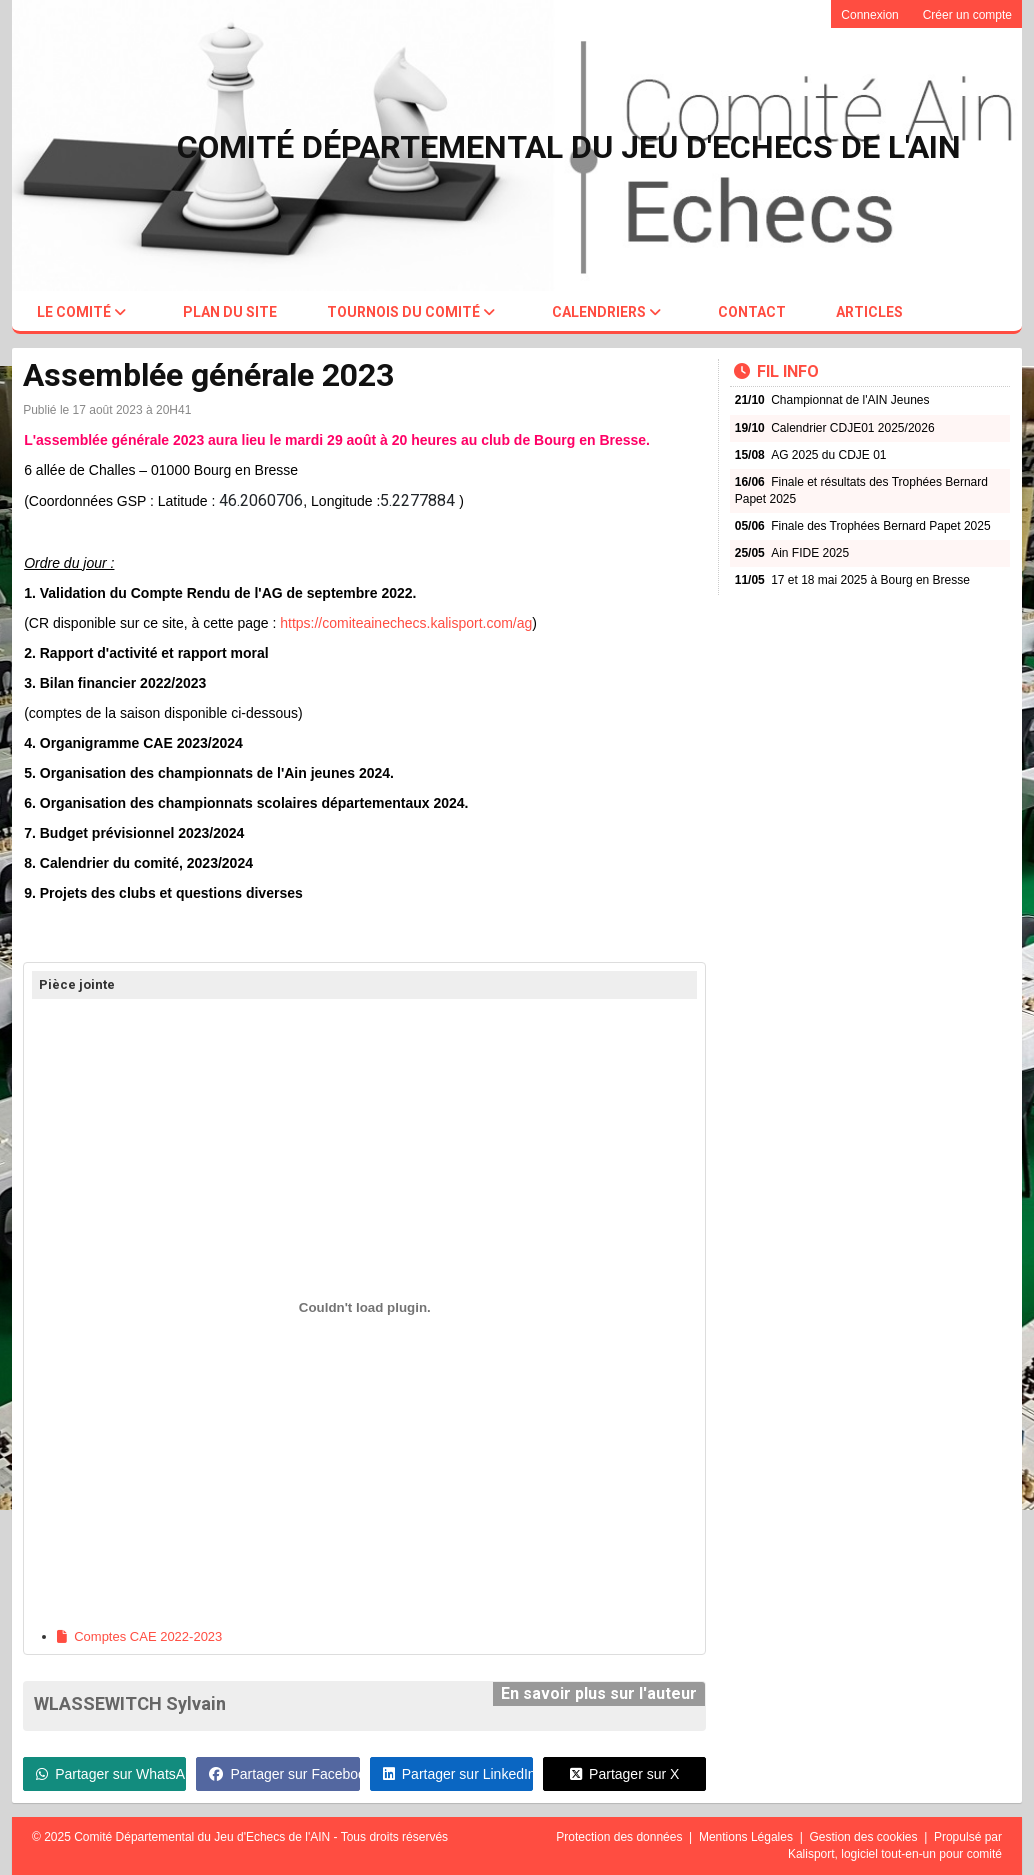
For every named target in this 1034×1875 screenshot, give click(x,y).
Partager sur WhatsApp (111, 1774)
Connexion (869, 15)
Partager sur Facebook (284, 1774)
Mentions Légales (747, 1837)
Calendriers (606, 312)
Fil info (776, 371)
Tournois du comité (411, 312)
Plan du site (230, 312)
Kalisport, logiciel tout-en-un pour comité (895, 1854)
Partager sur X (624, 1774)
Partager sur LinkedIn (458, 1774)
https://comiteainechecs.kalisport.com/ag (406, 623)
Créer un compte (967, 15)
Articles (869, 312)
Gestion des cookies (864, 1837)
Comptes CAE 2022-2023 (139, 1636)
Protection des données (620, 1837)
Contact (752, 312)
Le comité (81, 312)
